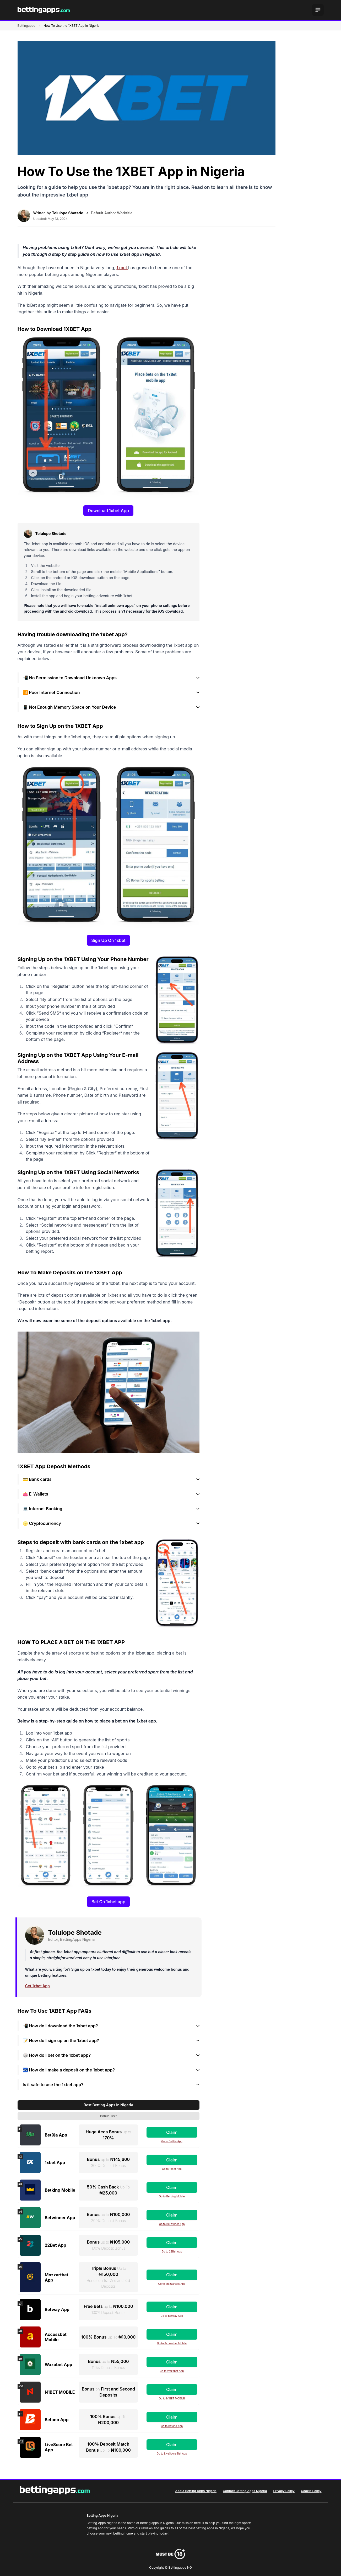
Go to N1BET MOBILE (172, 2398)
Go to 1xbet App (172, 2168)
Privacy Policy (283, 2491)
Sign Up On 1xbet (108, 940)
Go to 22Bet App (171, 2251)
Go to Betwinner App (172, 2223)
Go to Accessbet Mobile (172, 2343)
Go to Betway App (172, 2315)
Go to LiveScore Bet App (172, 2453)
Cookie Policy (311, 2491)
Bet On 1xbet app (108, 1901)
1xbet (122, 267)
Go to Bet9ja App (171, 2141)
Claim (171, 2132)
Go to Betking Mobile (172, 2196)
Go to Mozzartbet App (171, 2283)
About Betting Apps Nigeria (195, 2491)
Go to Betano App (172, 2425)
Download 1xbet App (108, 510)
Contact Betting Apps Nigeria (245, 2491)
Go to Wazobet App (172, 2370)
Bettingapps (26, 26)
